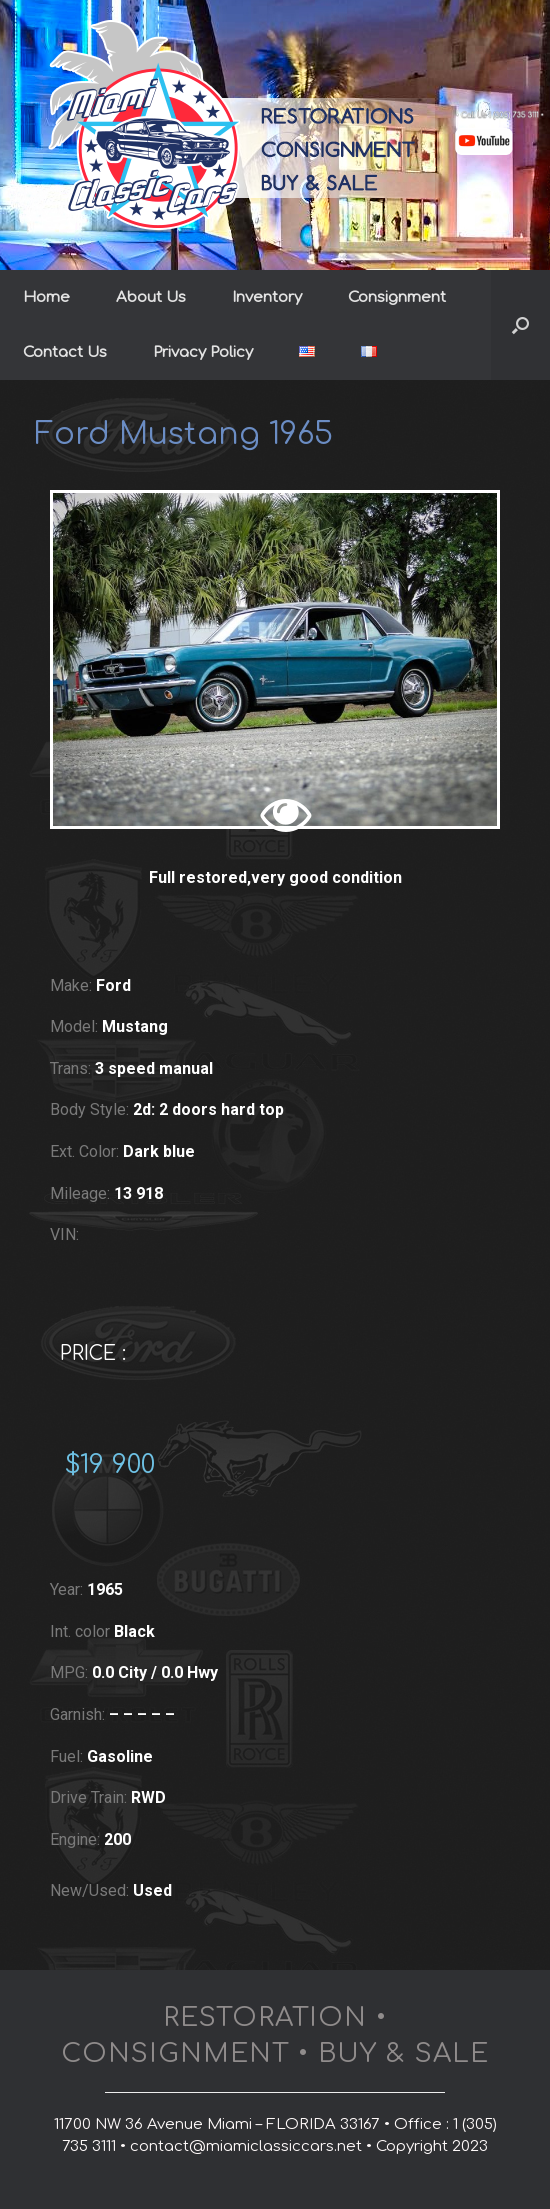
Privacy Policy (203, 352)
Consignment (397, 297)
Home (46, 297)
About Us (151, 297)
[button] (520, 325)
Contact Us (65, 352)
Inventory (267, 297)
